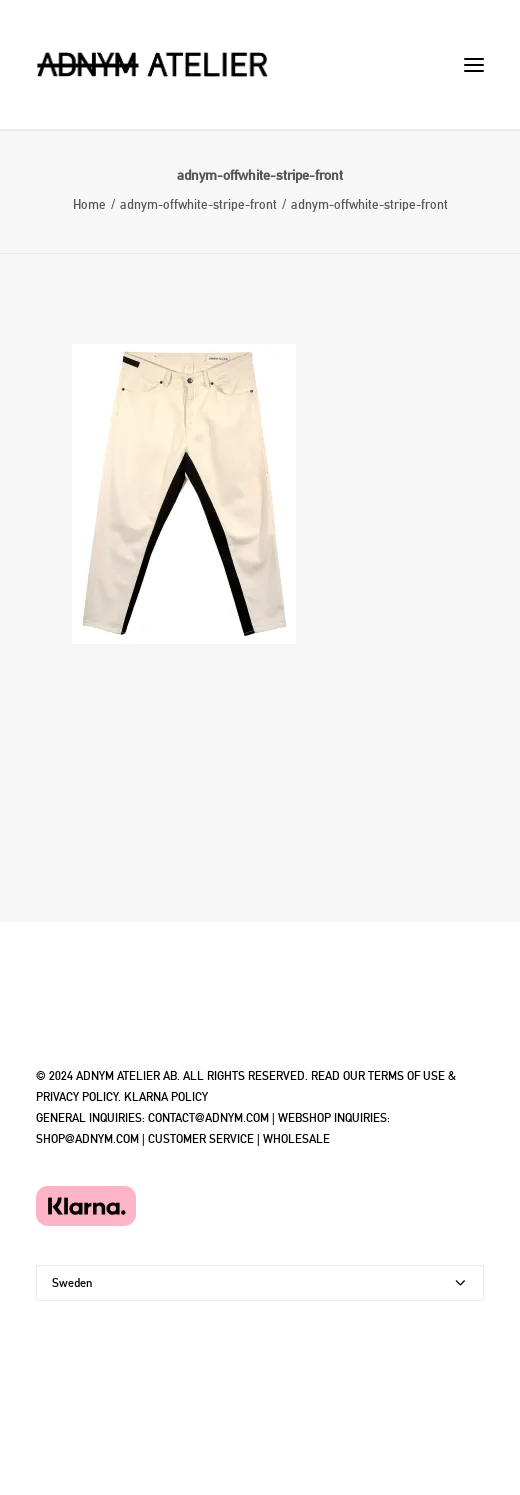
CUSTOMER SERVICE (201, 1139)
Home (89, 204)
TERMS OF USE (406, 1076)
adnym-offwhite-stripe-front (198, 204)
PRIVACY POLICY (77, 1097)
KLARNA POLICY (166, 1097)
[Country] (260, 1283)
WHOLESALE (296, 1139)
